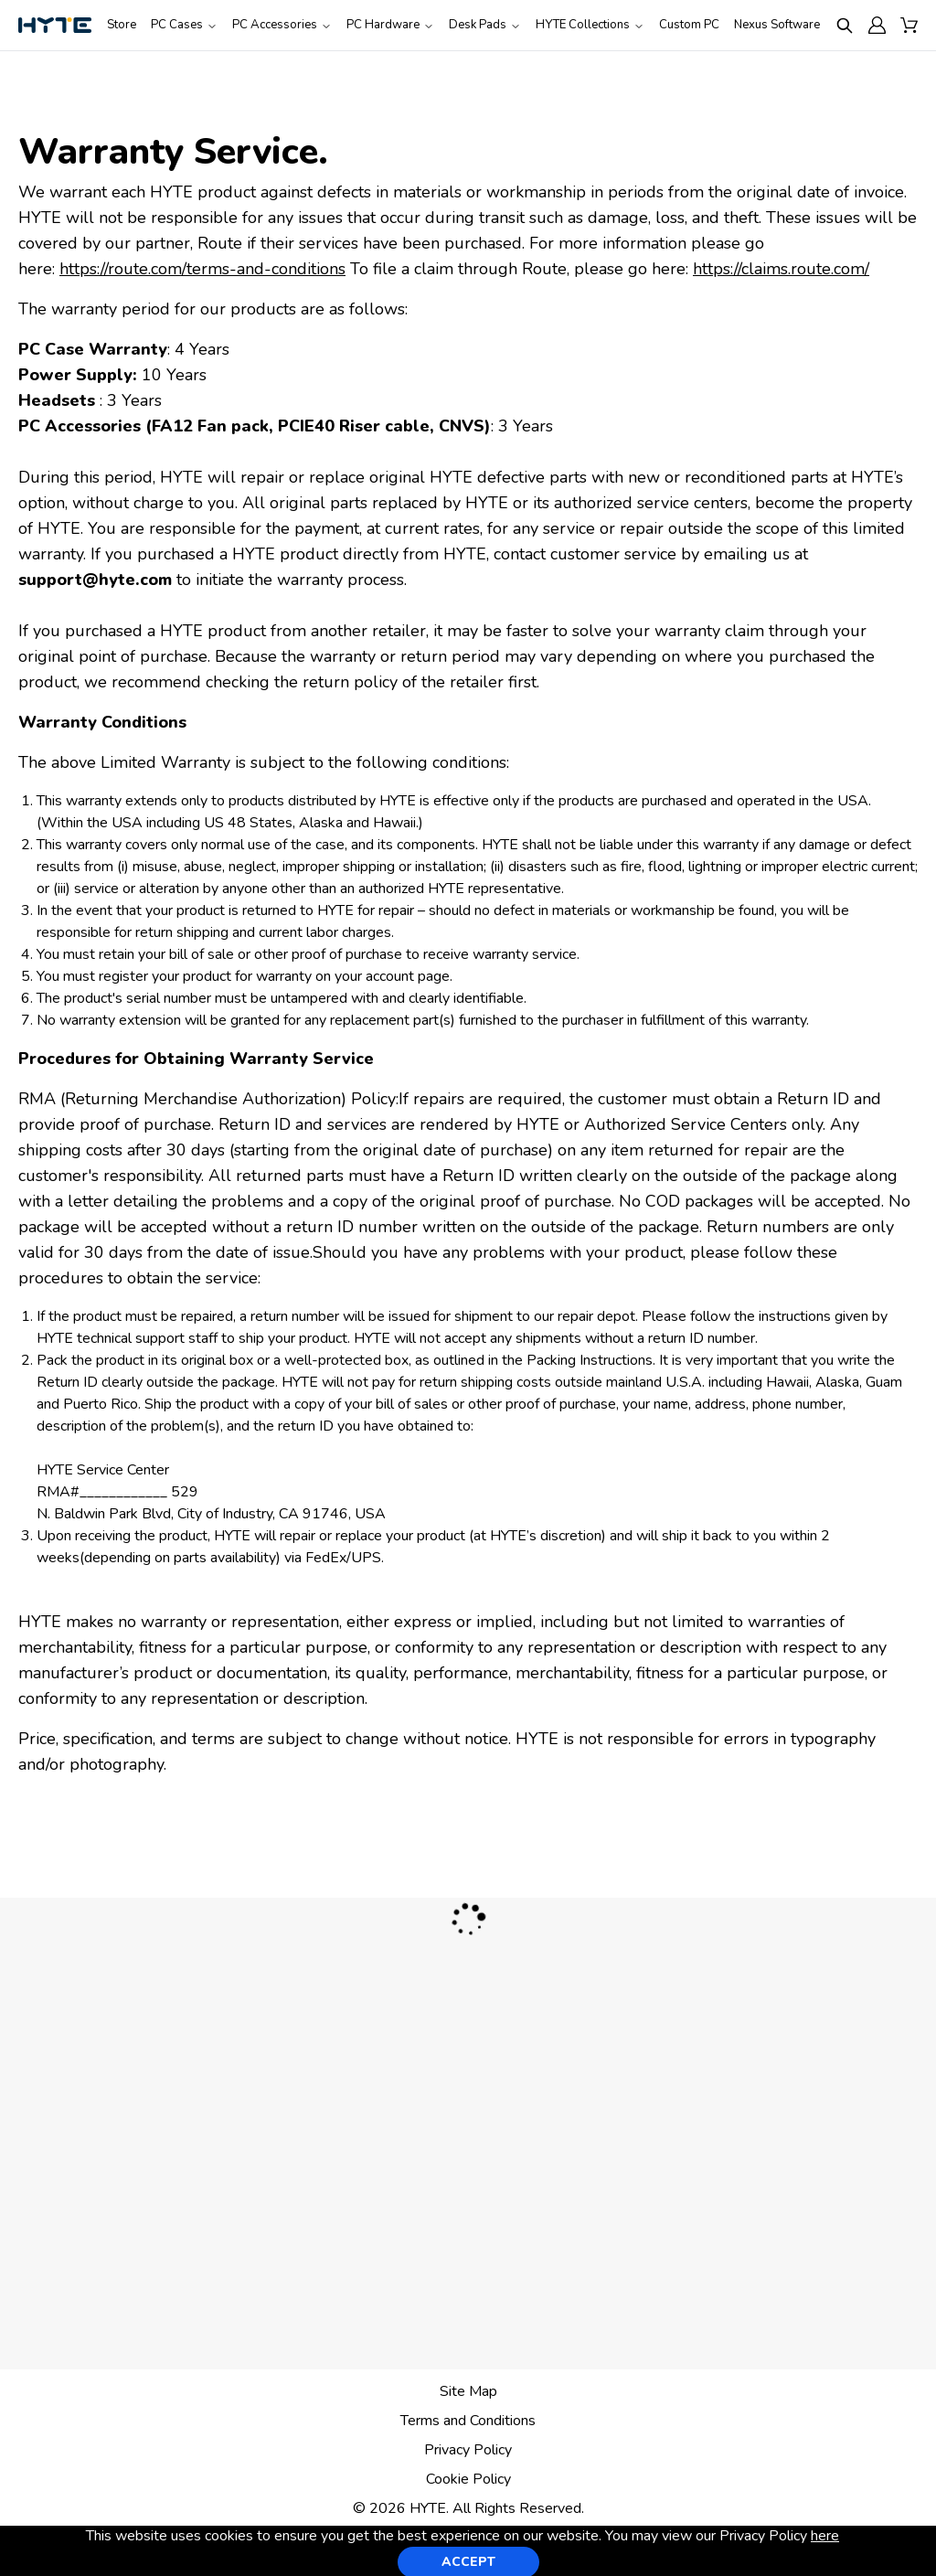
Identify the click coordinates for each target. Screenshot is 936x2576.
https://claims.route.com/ (781, 269)
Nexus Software (777, 24)
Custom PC (689, 24)
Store (121, 24)
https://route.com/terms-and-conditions (202, 269)
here (825, 2536)
